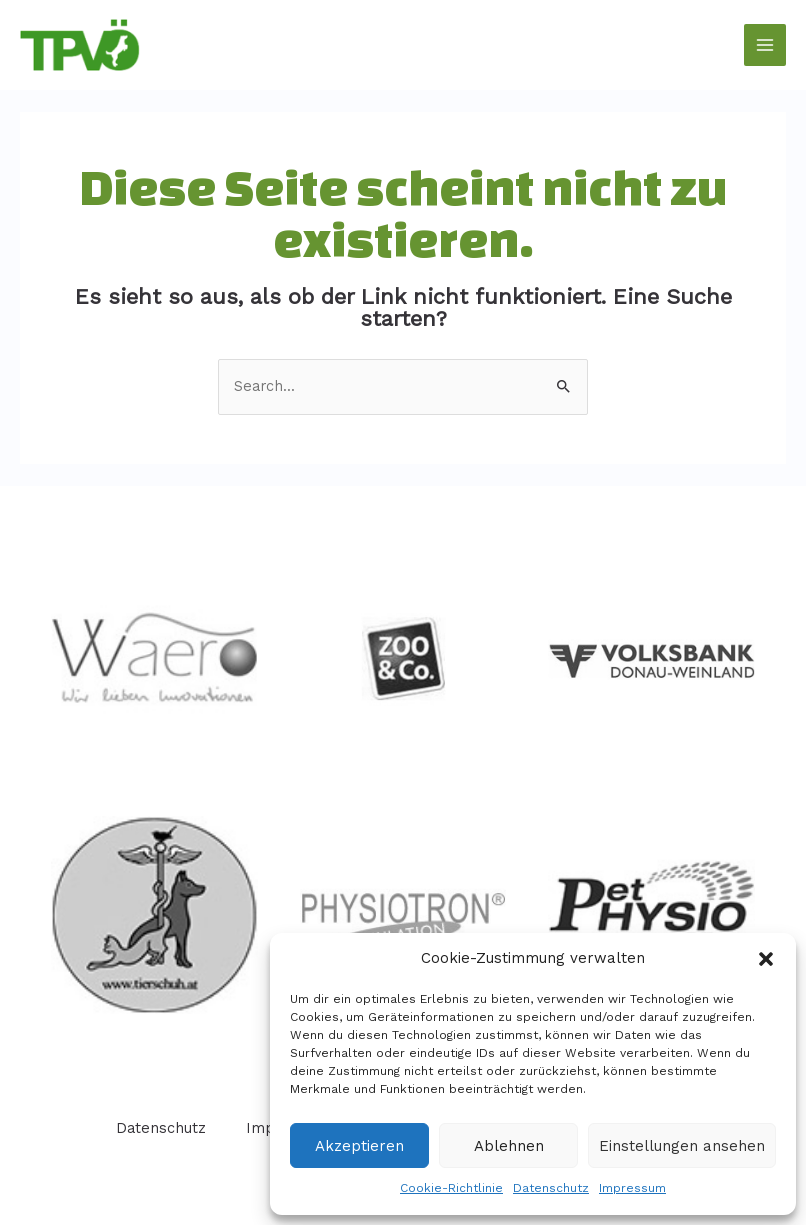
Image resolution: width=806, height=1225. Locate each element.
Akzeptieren (359, 1146)
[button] (766, 959)
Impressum (632, 1188)
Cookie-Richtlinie (451, 1188)
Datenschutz (551, 1188)
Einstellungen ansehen (682, 1146)
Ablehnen (509, 1146)
